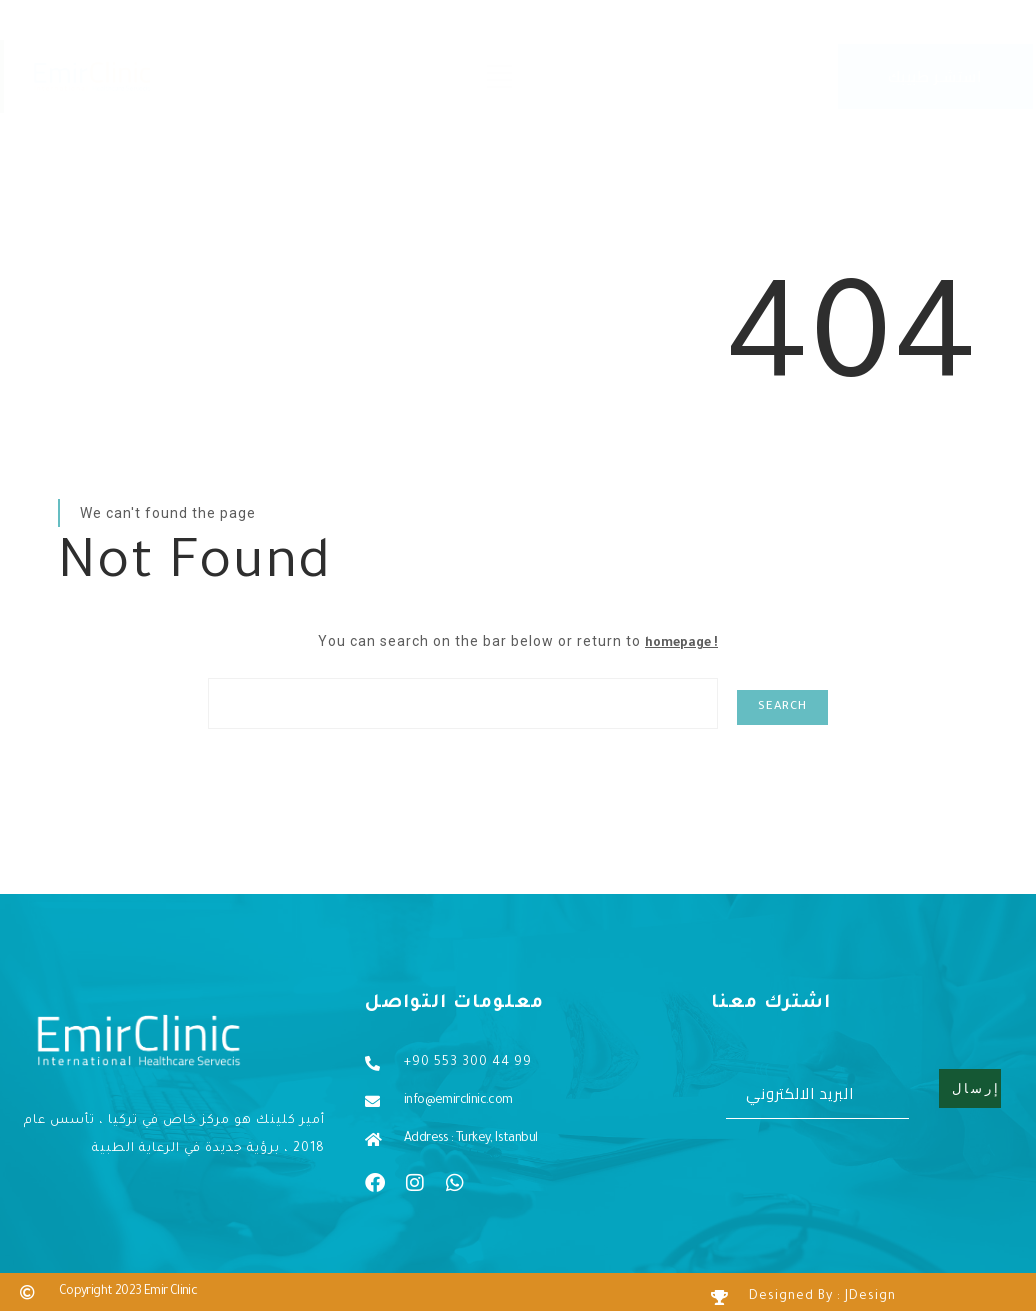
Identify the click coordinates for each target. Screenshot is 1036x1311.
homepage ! (681, 644)
